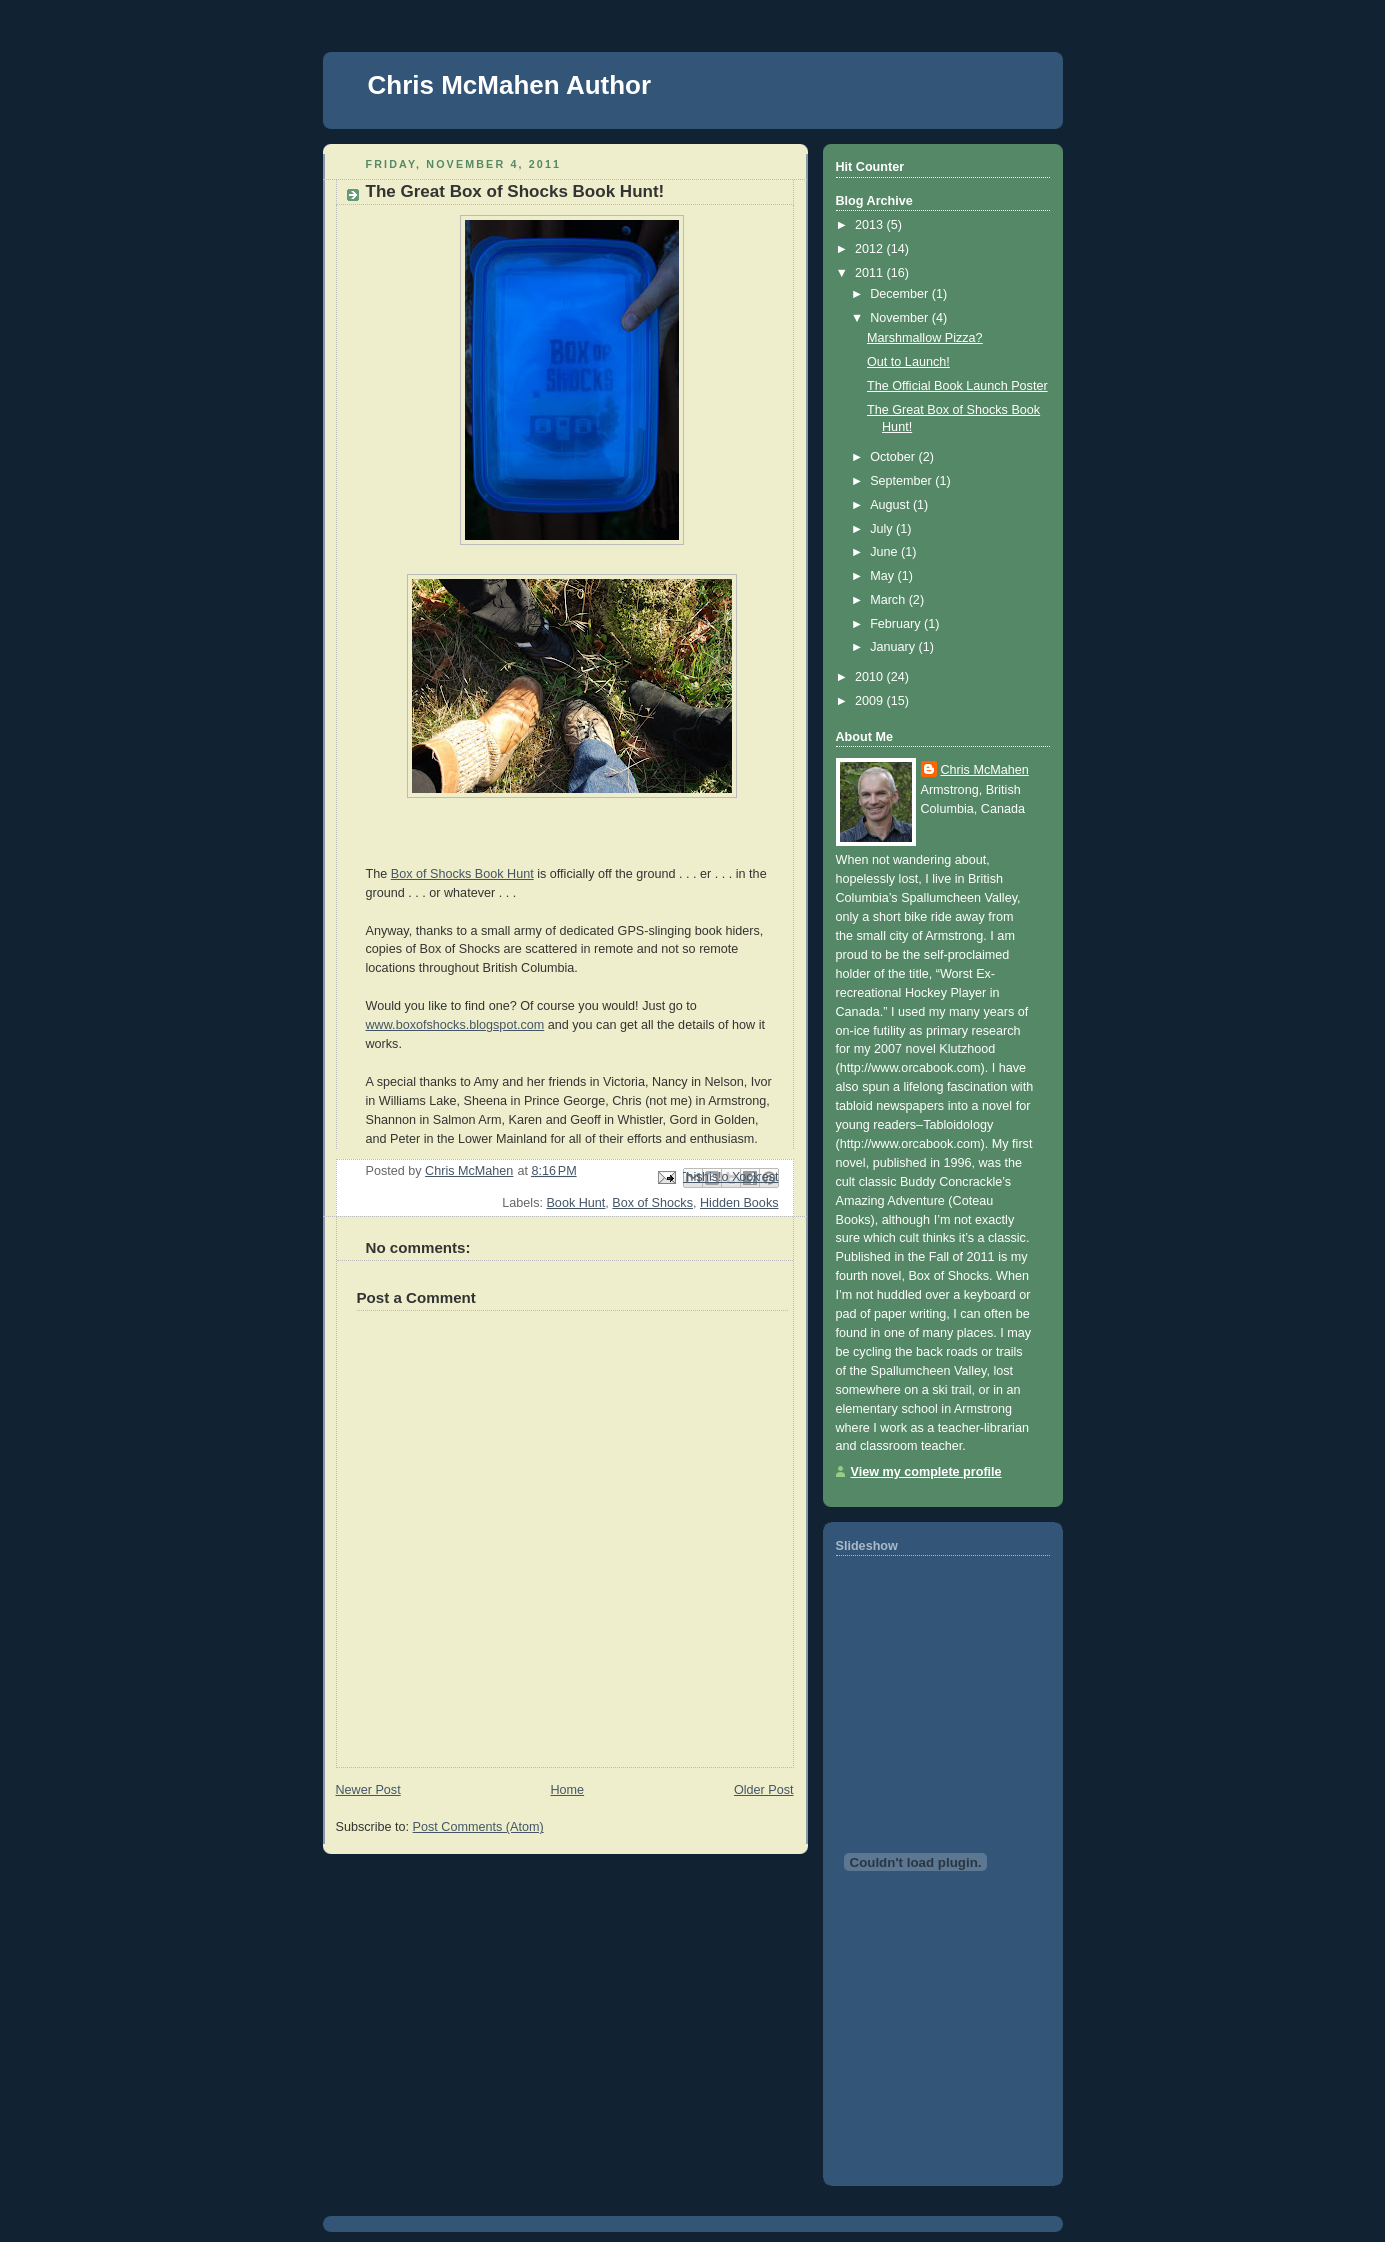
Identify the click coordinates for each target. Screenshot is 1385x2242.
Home (567, 1790)
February (897, 624)
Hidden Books (739, 1203)
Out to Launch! (908, 362)
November (901, 318)
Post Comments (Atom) (478, 1827)
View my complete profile (926, 1472)
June (885, 552)
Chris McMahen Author (510, 85)
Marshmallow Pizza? (925, 338)
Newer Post (368, 1790)
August (891, 505)
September (902, 481)
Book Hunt (575, 1203)
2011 (871, 273)
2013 (871, 225)
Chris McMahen (985, 770)
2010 (871, 677)
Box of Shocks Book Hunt (462, 874)
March (889, 600)
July (883, 529)
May (883, 576)
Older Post (764, 1790)
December (901, 294)
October (894, 457)
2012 (871, 249)
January (894, 647)
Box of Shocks (652, 1203)
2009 (871, 701)
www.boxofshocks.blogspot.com (455, 1025)
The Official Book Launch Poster (957, 386)
